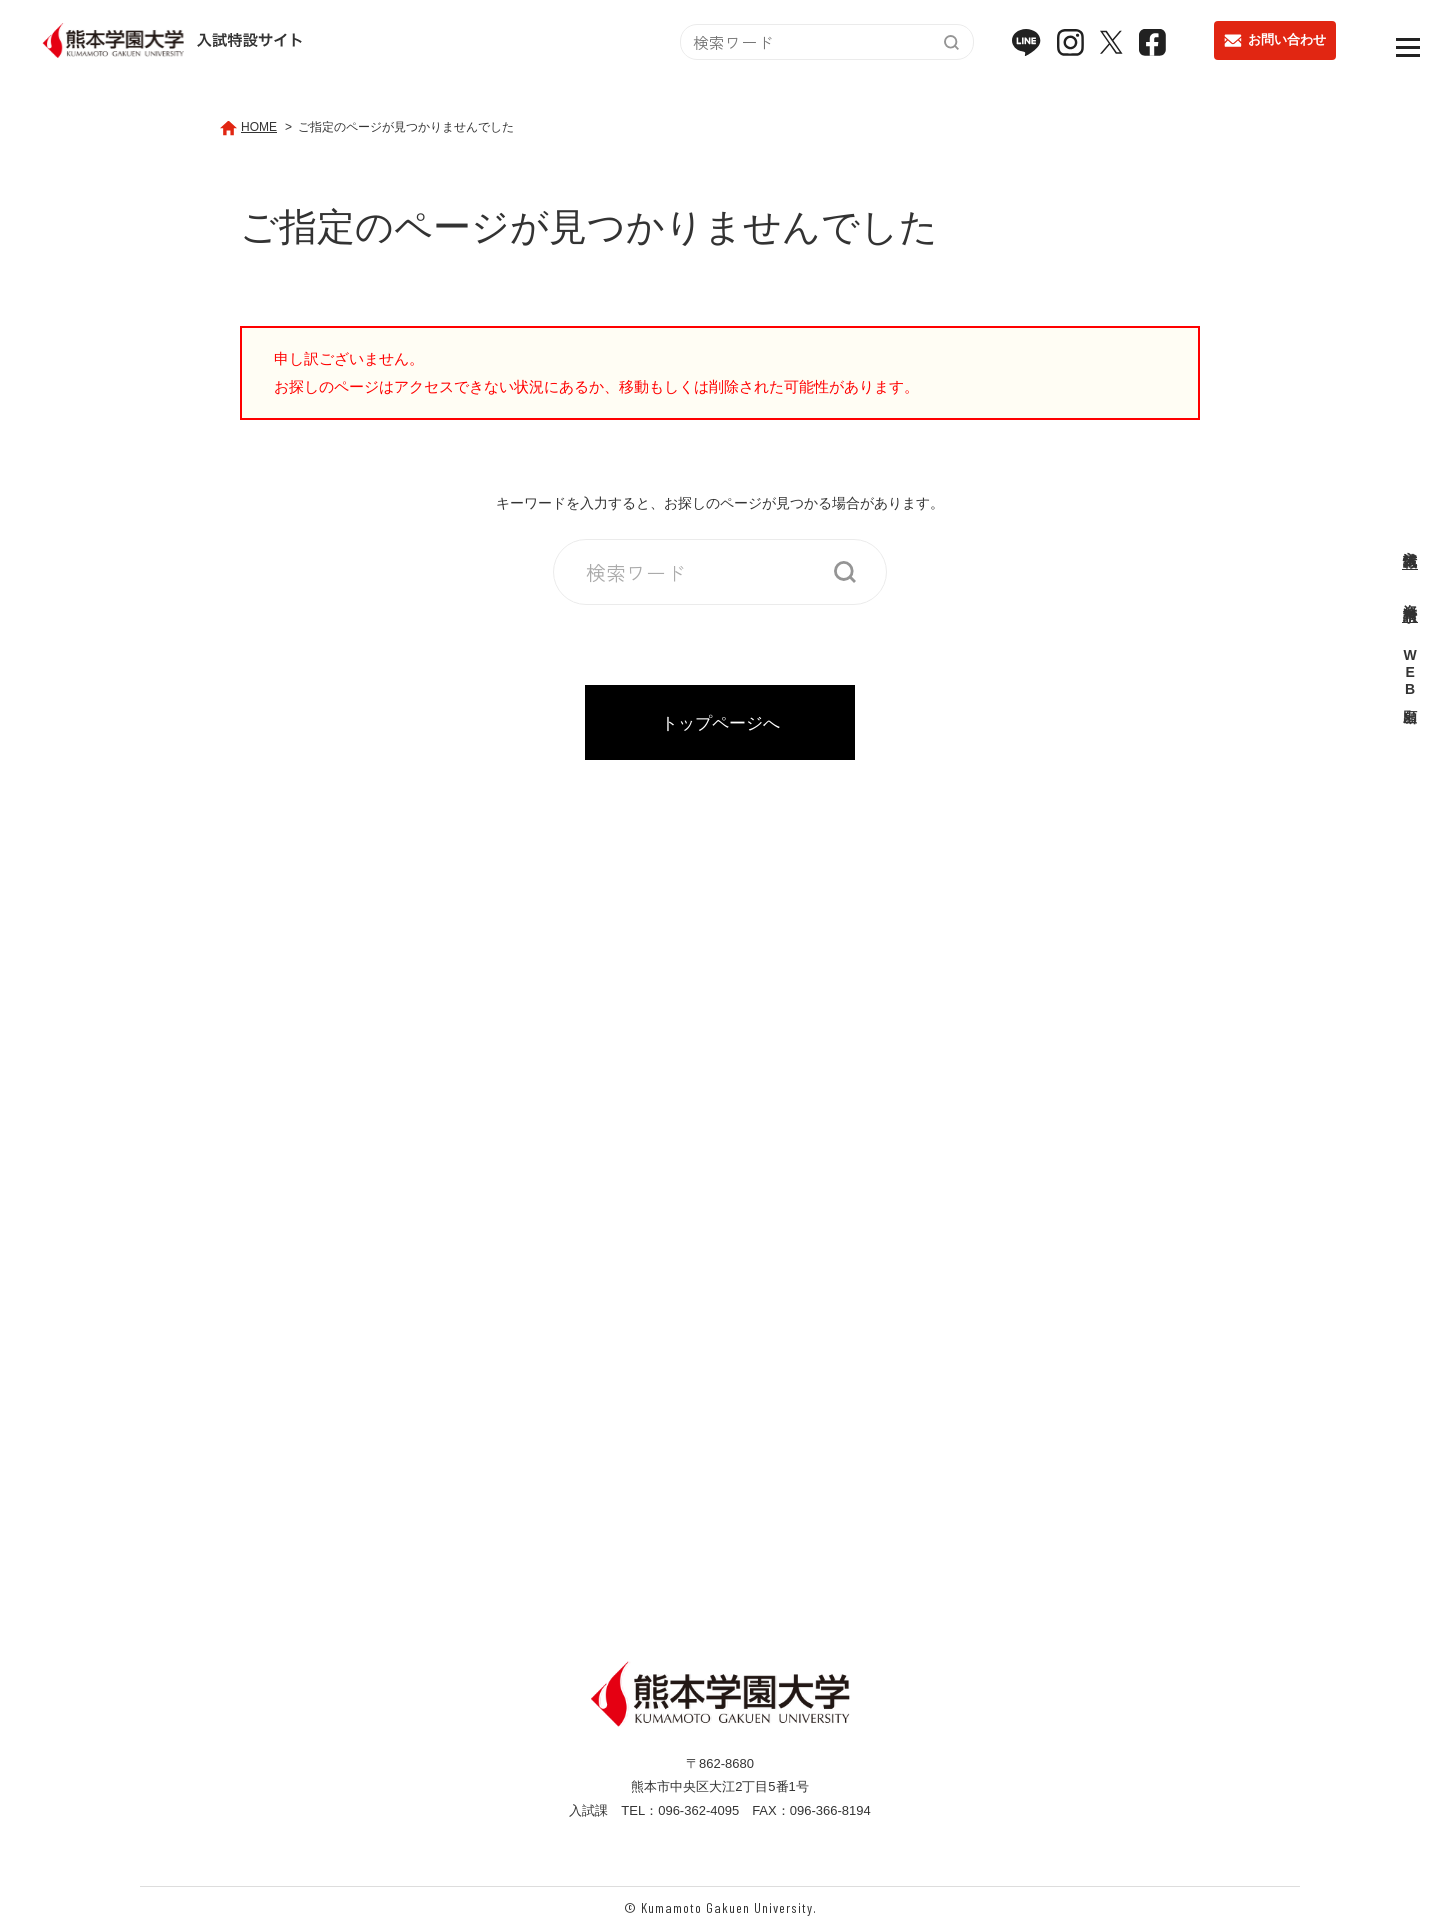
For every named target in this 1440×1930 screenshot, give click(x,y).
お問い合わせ (1275, 46)
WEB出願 (1410, 674)
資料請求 (1410, 596)
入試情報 (1410, 542)
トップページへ (720, 723)
